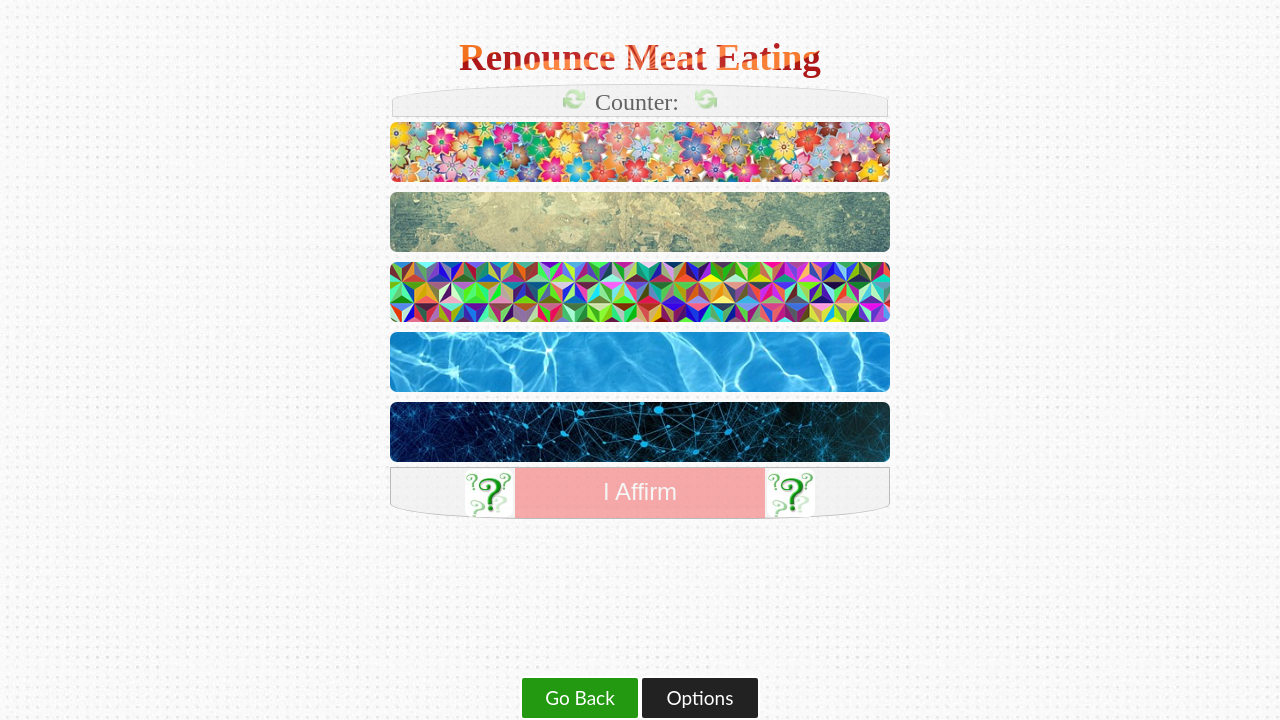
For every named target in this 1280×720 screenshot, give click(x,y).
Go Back (580, 697)
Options (700, 697)
